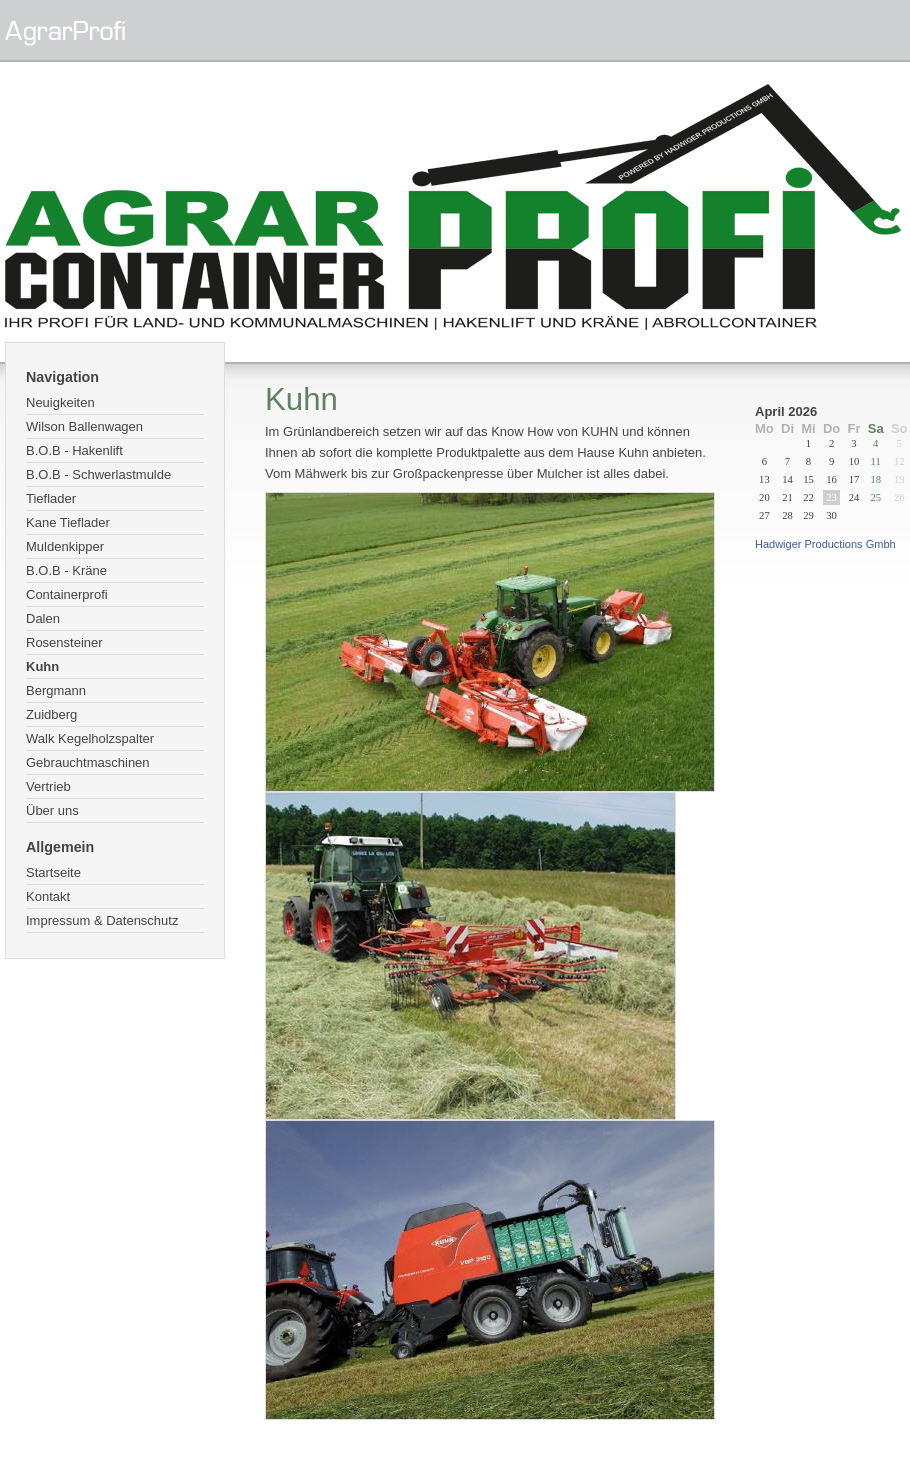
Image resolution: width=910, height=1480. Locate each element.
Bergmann (56, 690)
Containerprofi (67, 594)
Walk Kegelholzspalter (90, 738)
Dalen (43, 618)
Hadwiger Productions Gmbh (825, 544)
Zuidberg (51, 714)
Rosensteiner (64, 642)
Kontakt (48, 896)
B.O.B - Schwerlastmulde (98, 474)
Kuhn (42, 666)
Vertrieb (48, 786)
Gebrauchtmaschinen (88, 762)
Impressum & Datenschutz (102, 920)
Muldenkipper (65, 546)
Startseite (53, 872)
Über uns (52, 810)
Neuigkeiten (60, 402)
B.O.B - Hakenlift (74, 450)
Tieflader (51, 498)
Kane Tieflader (68, 522)
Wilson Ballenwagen (84, 426)
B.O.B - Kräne (66, 570)
